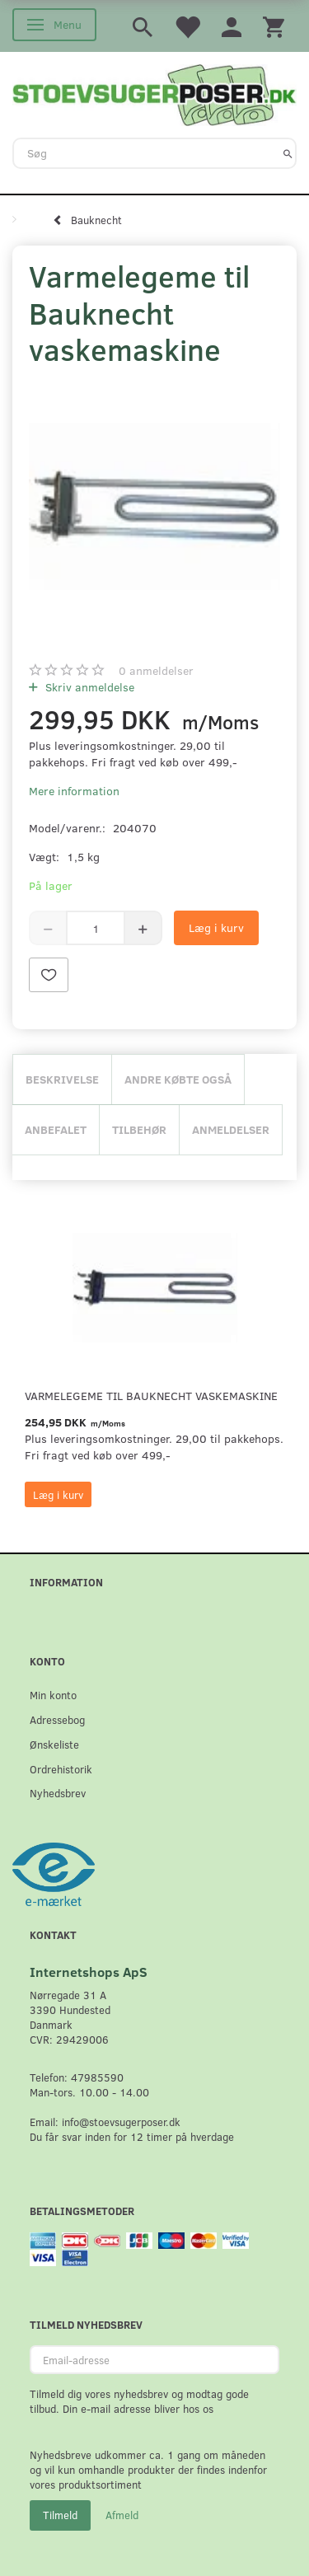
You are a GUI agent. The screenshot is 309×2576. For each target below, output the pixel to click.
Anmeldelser (230, 1129)
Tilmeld (60, 2515)
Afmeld (121, 2515)
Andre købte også (178, 1079)
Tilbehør (139, 1129)
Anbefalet (56, 1129)
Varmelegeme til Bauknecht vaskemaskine (151, 1395)
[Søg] (288, 153)
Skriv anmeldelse (88, 687)
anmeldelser (156, 670)
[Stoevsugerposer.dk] (154, 93)
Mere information (74, 791)
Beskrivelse (62, 1079)
